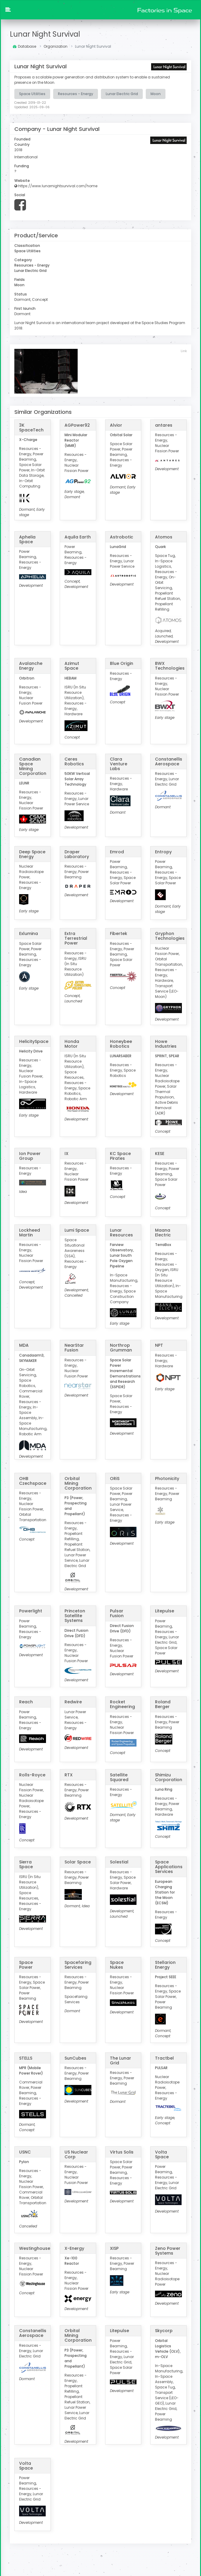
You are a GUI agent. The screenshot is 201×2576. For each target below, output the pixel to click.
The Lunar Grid (120, 2060)
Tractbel (164, 2058)
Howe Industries (166, 1043)
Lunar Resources (121, 1232)
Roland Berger (163, 1704)
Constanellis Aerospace (168, 761)
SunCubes (75, 2058)
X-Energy (74, 2248)
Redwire (73, 1702)
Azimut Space (72, 665)
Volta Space (162, 2153)
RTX (69, 1774)
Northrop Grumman (121, 1347)
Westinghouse (34, 2248)
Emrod (117, 851)
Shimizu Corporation (168, 1776)
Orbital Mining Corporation (78, 1482)
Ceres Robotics (74, 761)
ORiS (114, 1478)
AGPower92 (77, 425)
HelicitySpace (33, 1041)
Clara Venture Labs (118, 763)
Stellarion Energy (165, 1964)
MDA (24, 1345)
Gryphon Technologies (170, 935)
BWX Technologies (170, 665)
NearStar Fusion (74, 1347)
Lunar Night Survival (45, 34)
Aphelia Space (27, 538)
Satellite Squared (119, 1776)
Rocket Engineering (122, 1704)
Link (184, 350)
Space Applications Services (168, 1866)
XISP (114, 2248)
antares (163, 425)
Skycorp (164, 2330)
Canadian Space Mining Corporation (32, 766)
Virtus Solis (122, 2151)
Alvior (116, 425)
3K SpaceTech (31, 427)
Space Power (26, 1964)
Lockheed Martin (29, 1232)
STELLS (25, 2058)
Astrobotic (121, 536)
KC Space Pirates (120, 1155)
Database (24, 46)
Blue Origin (121, 663)
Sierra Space (26, 1864)
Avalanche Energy (30, 665)
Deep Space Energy (32, 853)
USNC (25, 2151)
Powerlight (30, 1611)
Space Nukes (117, 1964)
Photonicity (167, 1478)
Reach (26, 1702)
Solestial (119, 1862)
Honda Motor (72, 1043)
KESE (159, 1153)
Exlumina (28, 933)
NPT (159, 1345)
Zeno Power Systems (167, 2250)
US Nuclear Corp (76, 2153)
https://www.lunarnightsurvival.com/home (55, 185)
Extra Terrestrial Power (76, 938)
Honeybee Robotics (121, 1043)
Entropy (163, 851)
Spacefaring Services (78, 1964)
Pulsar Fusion (117, 1613)
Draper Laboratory (77, 853)
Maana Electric (163, 1232)
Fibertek (118, 933)
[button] (8, 10)
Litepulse (164, 1611)
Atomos (163, 536)
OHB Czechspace (32, 1480)
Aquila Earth (78, 536)
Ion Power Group (30, 1155)
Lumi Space (77, 1230)
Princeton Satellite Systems (75, 1615)
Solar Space (78, 1862)
